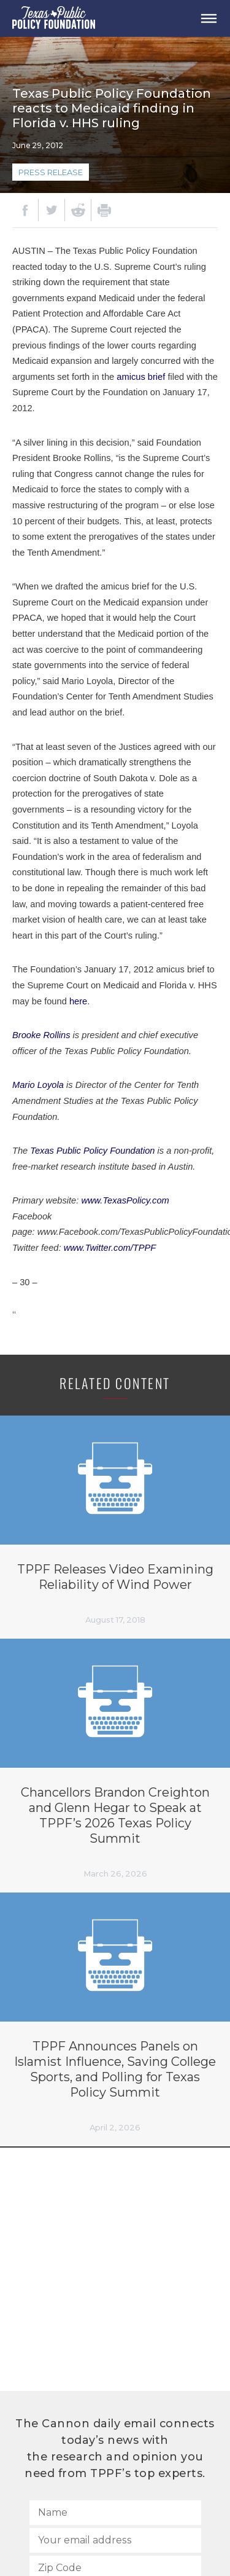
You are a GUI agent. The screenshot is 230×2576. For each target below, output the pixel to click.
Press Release (50, 172)
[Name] (115, 2512)
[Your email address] (115, 2540)
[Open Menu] (208, 18)
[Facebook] (25, 210)
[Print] (104, 210)
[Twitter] (51, 210)
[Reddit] (78, 210)
